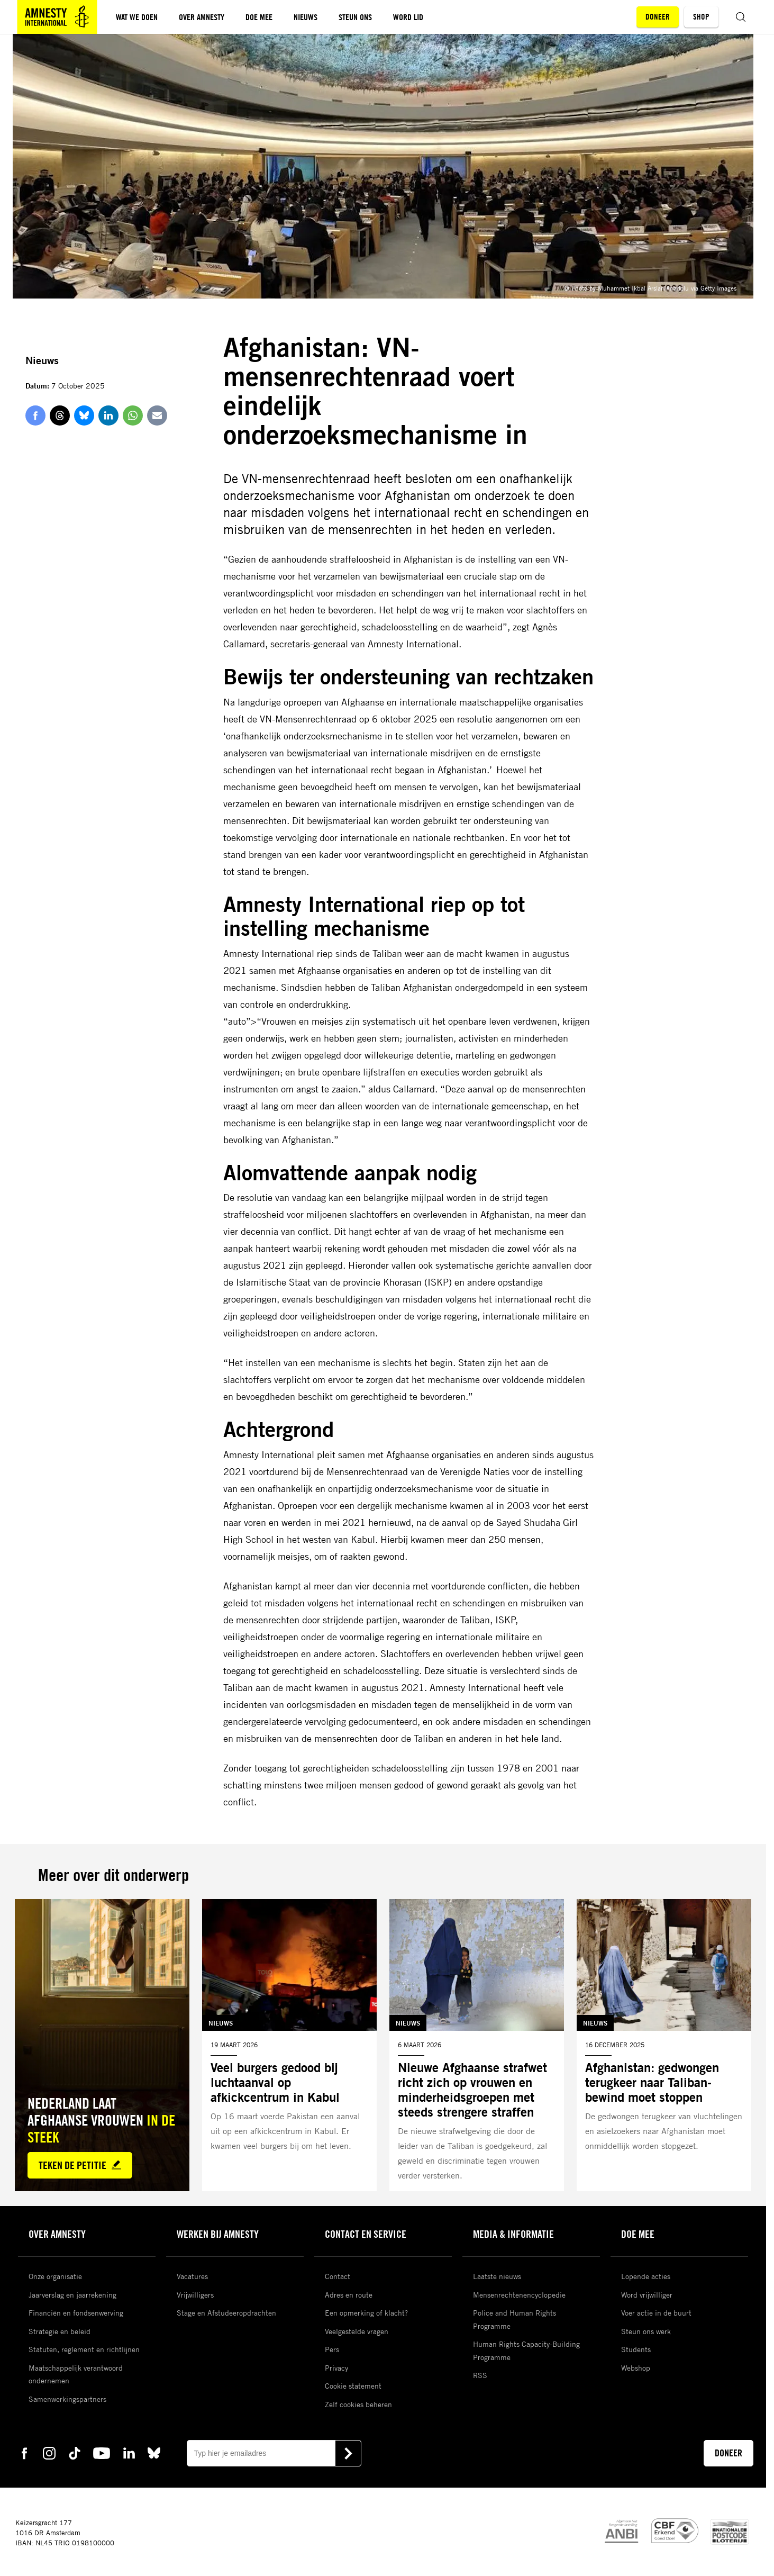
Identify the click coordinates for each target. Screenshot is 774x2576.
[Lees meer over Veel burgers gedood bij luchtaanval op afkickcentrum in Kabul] (289, 2045)
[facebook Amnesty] (24, 2452)
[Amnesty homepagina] (57, 17)
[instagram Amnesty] (49, 2452)
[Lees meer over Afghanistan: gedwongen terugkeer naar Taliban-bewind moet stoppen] (664, 2045)
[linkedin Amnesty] (129, 2452)
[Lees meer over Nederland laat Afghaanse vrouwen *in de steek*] (102, 2045)
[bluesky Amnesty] (154, 2452)
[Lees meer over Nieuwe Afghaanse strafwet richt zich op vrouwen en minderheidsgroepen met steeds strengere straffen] (476, 2045)
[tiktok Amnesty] (74, 2452)
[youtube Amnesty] (101, 2452)
